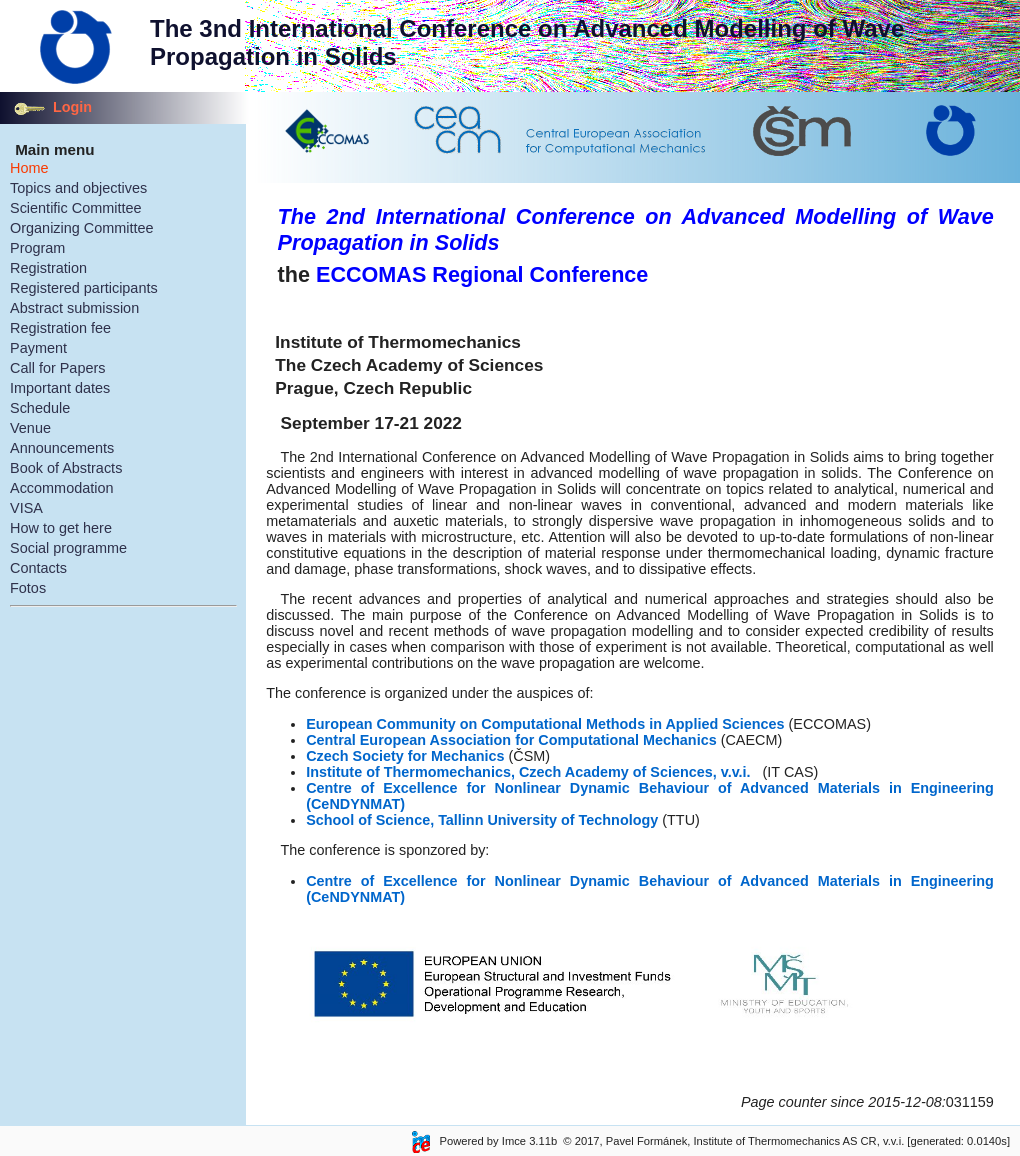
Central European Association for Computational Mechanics (511, 740)
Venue (30, 428)
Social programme (68, 548)
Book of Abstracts (66, 468)
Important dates (60, 388)
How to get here (61, 528)
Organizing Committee (82, 228)
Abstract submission (74, 308)
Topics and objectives (78, 188)
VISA (26, 508)
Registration (48, 268)
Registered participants (84, 288)
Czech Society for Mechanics (405, 756)
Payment (38, 348)
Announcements (62, 448)
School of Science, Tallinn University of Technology (482, 820)
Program (37, 248)
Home (29, 168)
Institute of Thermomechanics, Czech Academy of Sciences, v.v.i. (528, 772)
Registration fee (60, 328)
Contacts (38, 568)
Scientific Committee (76, 208)
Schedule (40, 408)
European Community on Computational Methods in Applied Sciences (547, 724)
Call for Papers (58, 368)
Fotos (28, 588)
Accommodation (62, 488)
